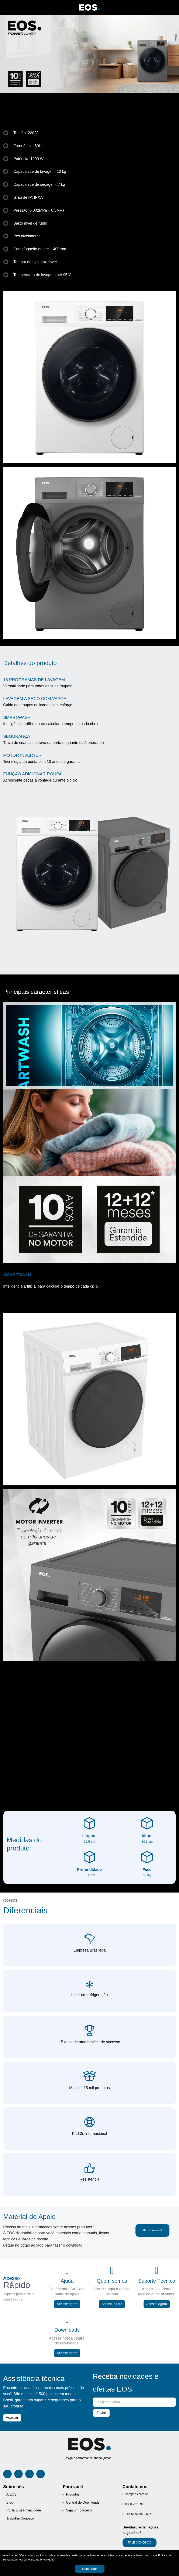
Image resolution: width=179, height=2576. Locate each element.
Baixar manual (152, 2230)
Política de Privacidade (23, 2510)
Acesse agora (67, 2304)
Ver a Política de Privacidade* (37, 2559)
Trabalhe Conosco (20, 2518)
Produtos (73, 2494)
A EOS (11, 2494)
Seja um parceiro (79, 2510)
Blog (9, 2502)
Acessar (12, 2417)
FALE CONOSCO (139, 2542)
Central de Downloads (82, 2502)
